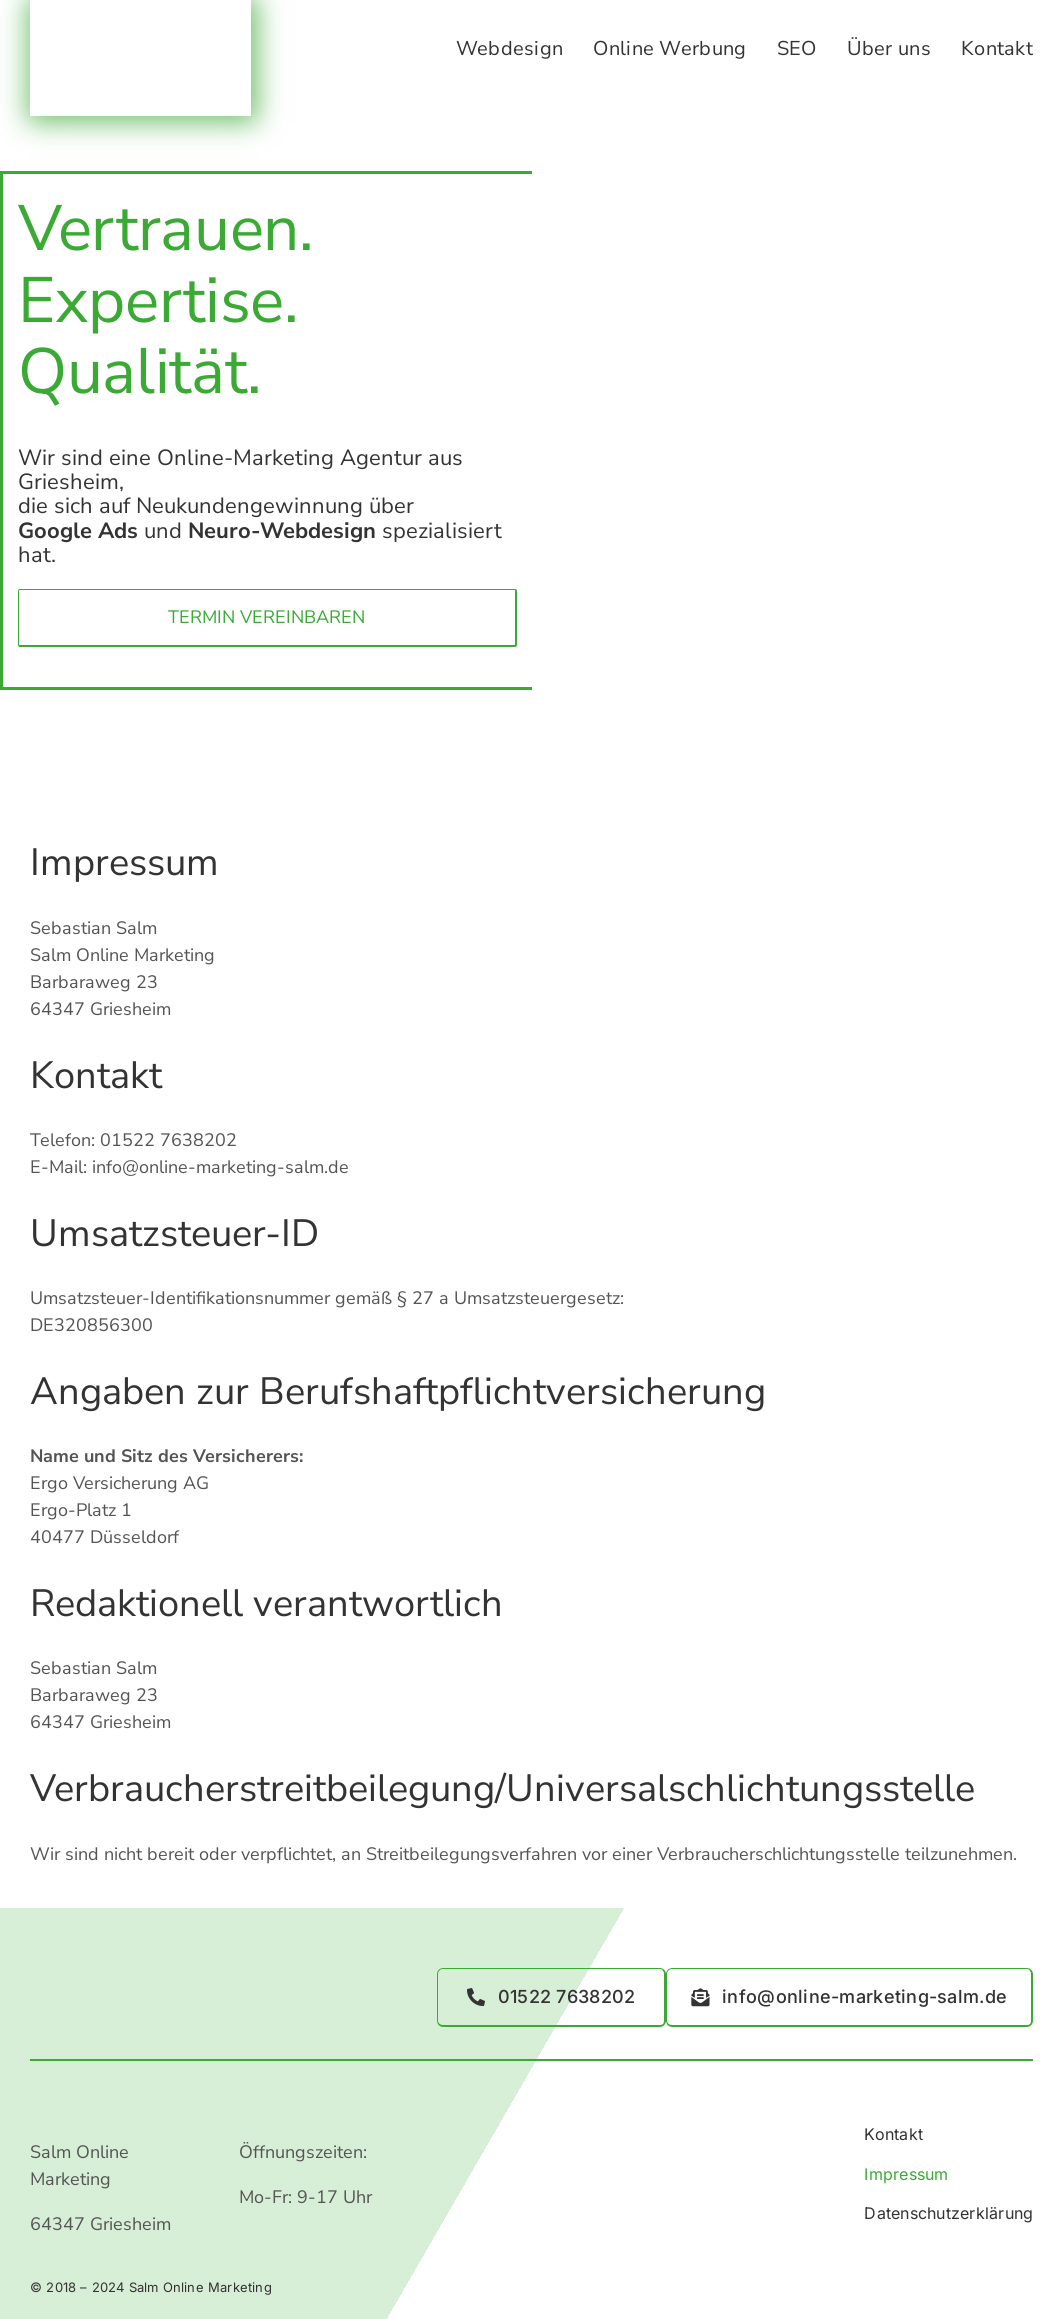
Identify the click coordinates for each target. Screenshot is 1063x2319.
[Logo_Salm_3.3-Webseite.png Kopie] (140, 39)
